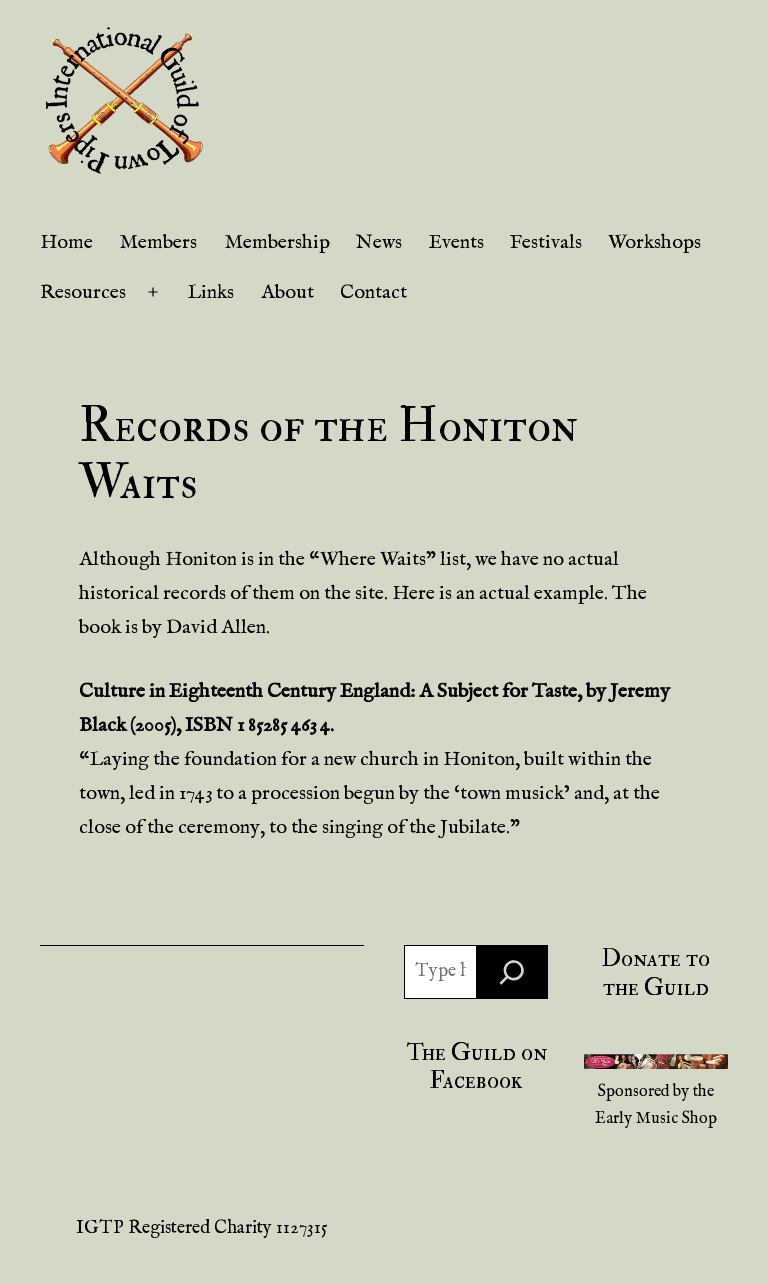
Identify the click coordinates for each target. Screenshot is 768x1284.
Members (158, 242)
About (287, 292)
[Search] (512, 972)
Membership (277, 242)
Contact (373, 292)
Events (456, 242)
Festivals (546, 242)
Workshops (654, 242)
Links (211, 292)
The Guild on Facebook (476, 1067)
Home (66, 242)
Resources (83, 292)
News (379, 242)
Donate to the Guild (656, 973)
